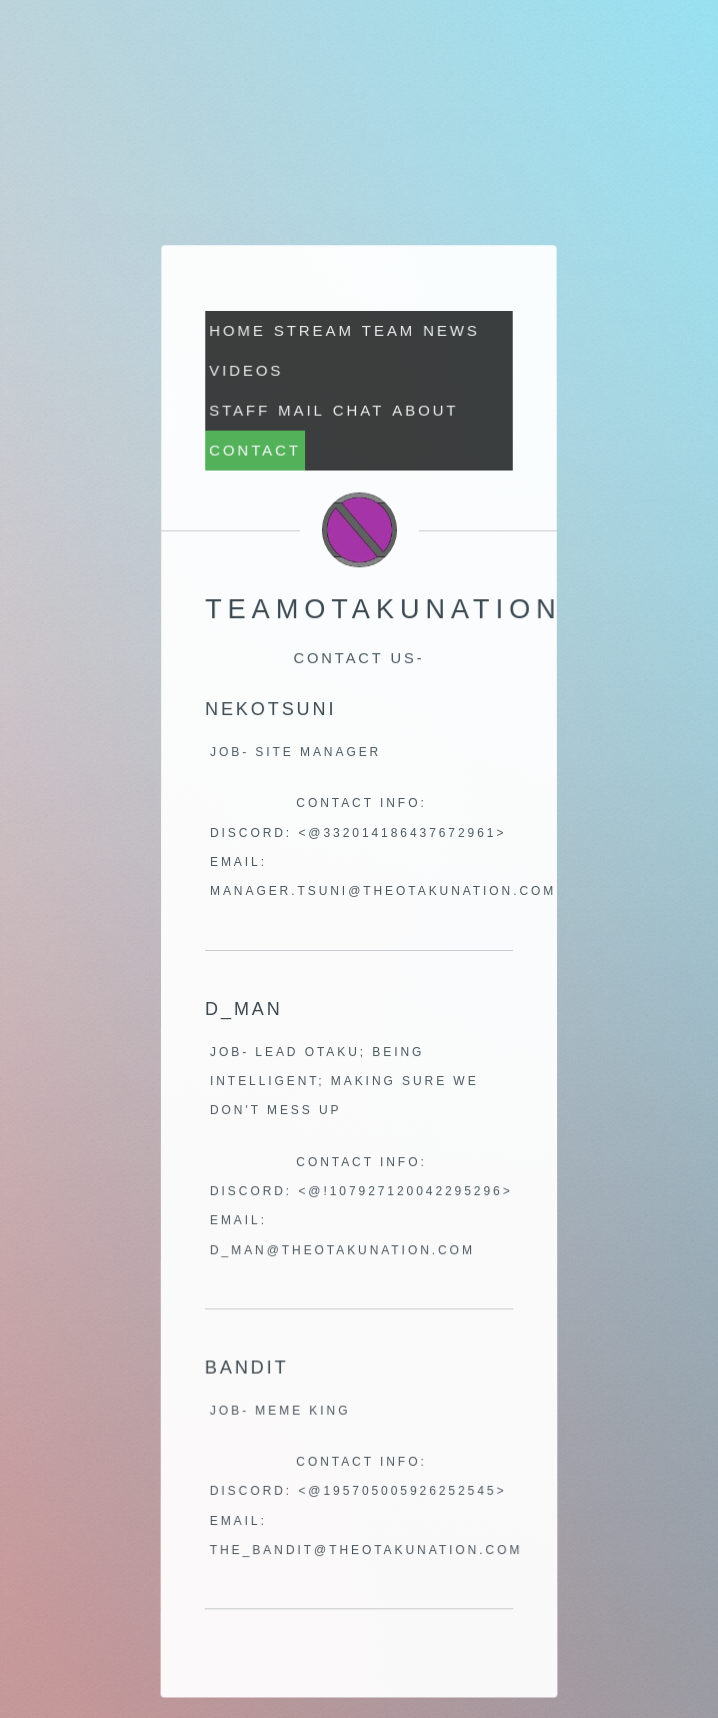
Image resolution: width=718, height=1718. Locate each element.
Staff (240, 411)
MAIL (302, 411)
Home (238, 332)
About (425, 411)
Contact (255, 451)
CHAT (358, 411)
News (451, 332)
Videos (247, 372)
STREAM (314, 332)
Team (388, 332)
